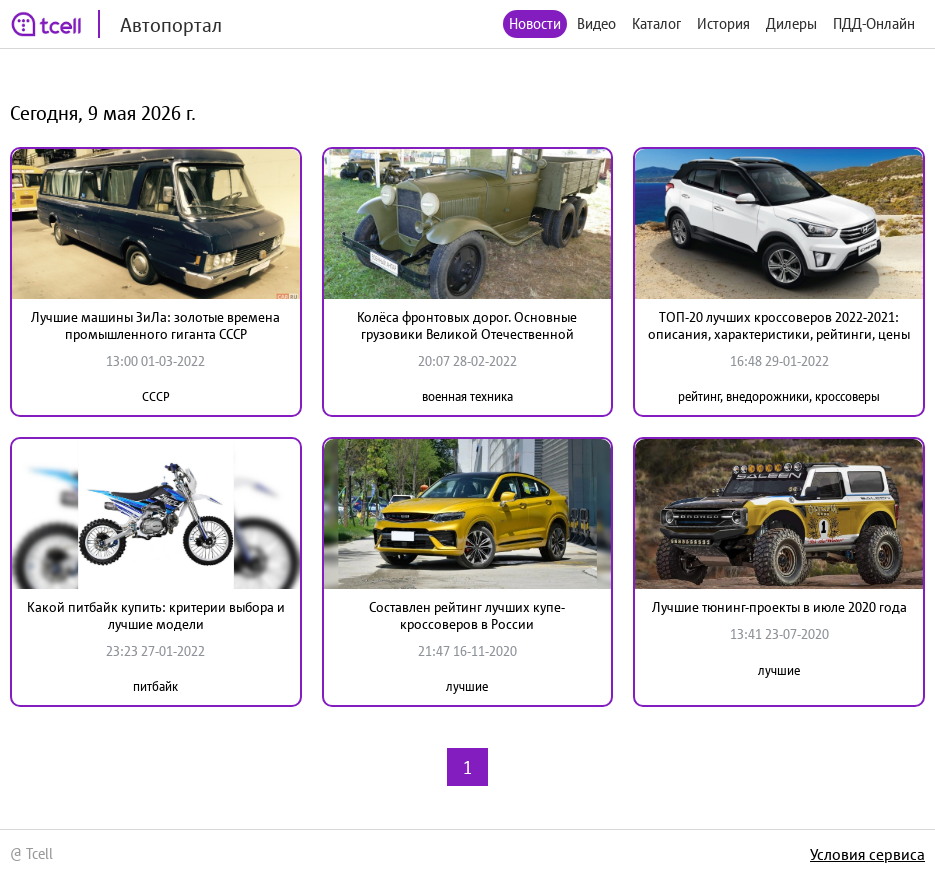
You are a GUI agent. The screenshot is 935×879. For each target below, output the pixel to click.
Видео (596, 23)
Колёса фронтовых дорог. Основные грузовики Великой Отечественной (467, 325)
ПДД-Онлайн (874, 23)
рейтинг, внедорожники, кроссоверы (779, 396)
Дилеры (791, 23)
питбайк (155, 686)
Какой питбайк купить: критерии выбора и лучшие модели (156, 615)
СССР (156, 396)
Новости (535, 23)
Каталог (656, 23)
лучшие (467, 686)
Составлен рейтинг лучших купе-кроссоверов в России (467, 615)
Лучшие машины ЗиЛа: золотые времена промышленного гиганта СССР (155, 325)
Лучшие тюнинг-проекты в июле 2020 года (779, 607)
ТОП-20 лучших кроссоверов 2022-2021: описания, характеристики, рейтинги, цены (779, 325)
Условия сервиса (867, 854)
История (723, 23)
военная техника (467, 396)
